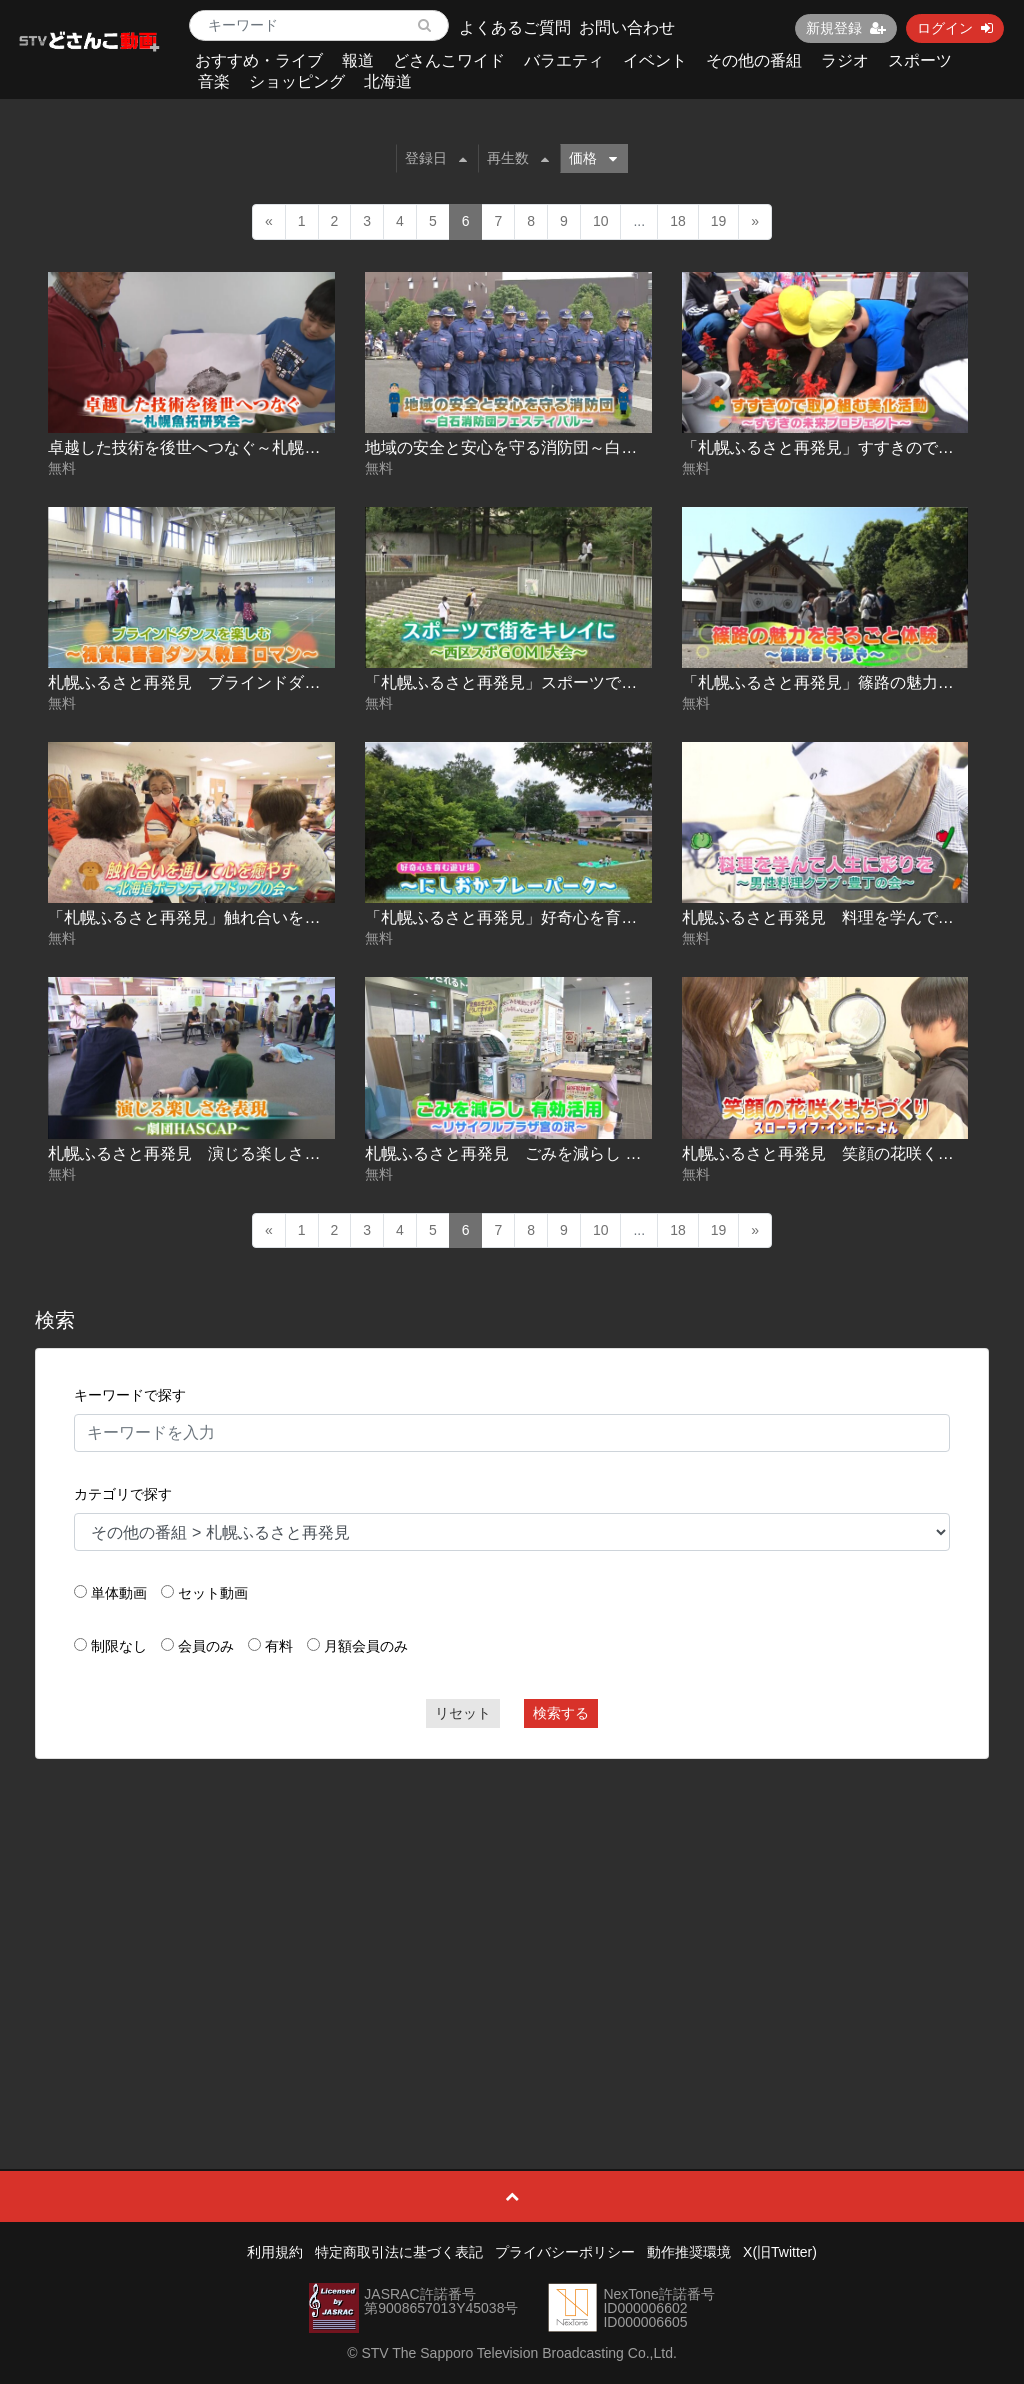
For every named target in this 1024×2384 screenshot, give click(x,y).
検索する (561, 1713)
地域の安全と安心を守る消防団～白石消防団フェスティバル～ (589, 447)
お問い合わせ (627, 27)
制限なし (119, 1646)
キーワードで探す (130, 1395)
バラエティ (564, 60)
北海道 (388, 81)
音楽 (214, 81)
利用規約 (275, 2252)
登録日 (436, 158)
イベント (655, 60)
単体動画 (119, 1593)
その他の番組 (754, 60)
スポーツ (920, 60)
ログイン (955, 28)
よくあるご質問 (515, 27)
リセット (463, 1713)
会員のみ (206, 1646)
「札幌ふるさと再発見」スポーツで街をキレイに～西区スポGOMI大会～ (626, 682)
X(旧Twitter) (780, 2252)
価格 (593, 158)
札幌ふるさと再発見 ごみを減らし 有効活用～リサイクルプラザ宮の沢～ (631, 1153)
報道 (358, 60)
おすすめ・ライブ (259, 60)
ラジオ (845, 60)
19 (719, 221)
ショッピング (297, 81)
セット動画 (213, 1593)
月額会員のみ (366, 1646)
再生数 (518, 158)
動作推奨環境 (689, 2252)
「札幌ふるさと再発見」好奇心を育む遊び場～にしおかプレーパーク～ (621, 917)
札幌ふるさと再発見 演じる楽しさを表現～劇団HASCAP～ (265, 1153)
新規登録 (846, 28)
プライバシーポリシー (565, 2252)
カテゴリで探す (123, 1494)
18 (678, 221)
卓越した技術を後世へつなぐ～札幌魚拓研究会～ (224, 447)
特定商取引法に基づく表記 (399, 2252)
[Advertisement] (512, 1919)
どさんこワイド (449, 60)
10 (601, 221)
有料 (279, 1646)
